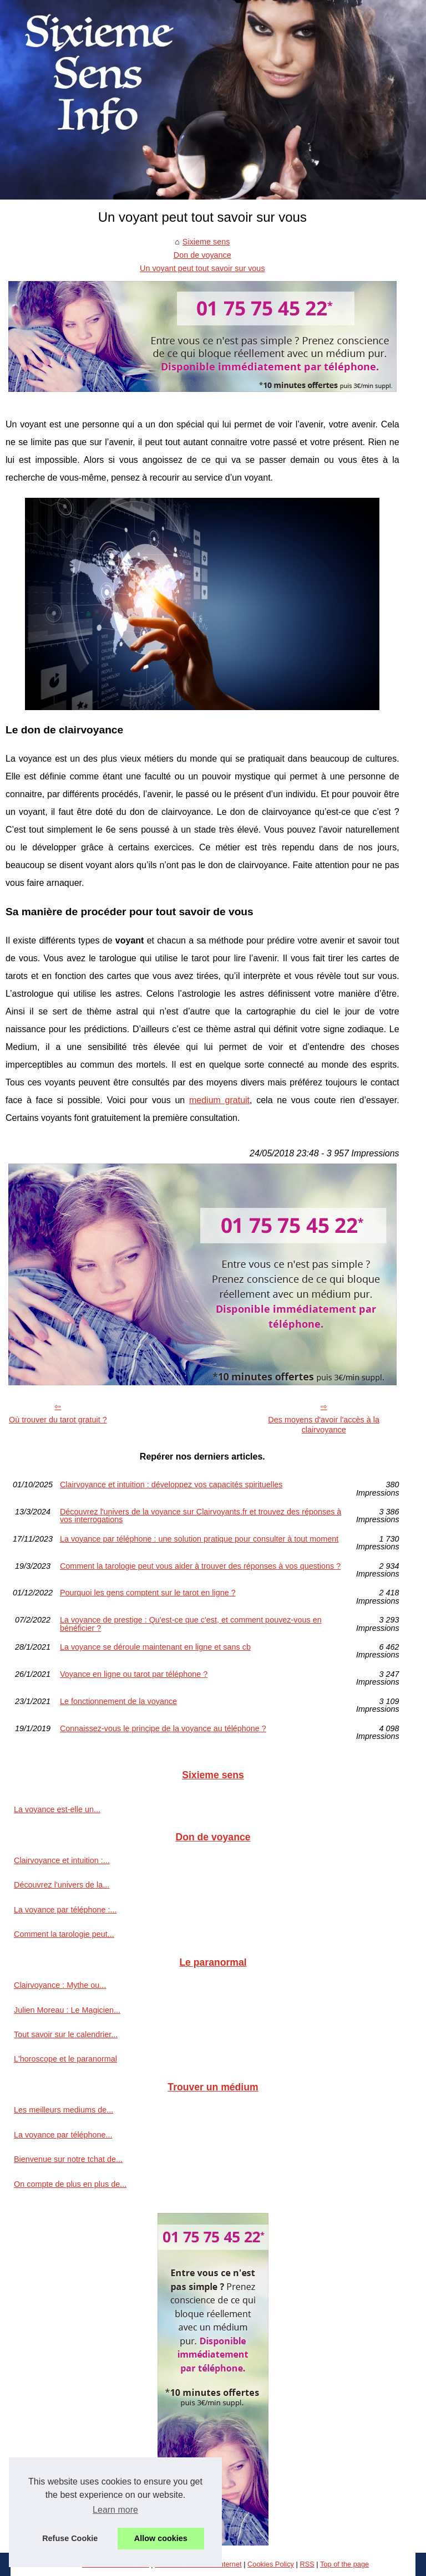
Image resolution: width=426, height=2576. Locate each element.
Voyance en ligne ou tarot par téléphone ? (133, 1674)
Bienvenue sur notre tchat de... (68, 2159)
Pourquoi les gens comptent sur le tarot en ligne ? (148, 1593)
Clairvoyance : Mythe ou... (60, 1985)
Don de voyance (202, 255)
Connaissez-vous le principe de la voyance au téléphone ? (163, 1729)
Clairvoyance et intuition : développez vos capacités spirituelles (171, 1485)
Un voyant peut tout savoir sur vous (202, 268)
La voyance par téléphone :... (65, 1909)
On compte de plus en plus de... (70, 2184)
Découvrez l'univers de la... (61, 1884)
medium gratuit (219, 1100)
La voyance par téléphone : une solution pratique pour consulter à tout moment (199, 1539)
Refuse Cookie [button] (70, 2538)
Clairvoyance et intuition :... (62, 1860)
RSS (307, 2564)
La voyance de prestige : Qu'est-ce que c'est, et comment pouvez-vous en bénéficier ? (191, 1624)
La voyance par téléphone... (63, 2134)
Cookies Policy (270, 2564)
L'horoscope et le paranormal (65, 2058)
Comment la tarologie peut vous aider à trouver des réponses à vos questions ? (200, 1566)
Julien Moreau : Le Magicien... (67, 2010)
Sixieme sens (206, 241)
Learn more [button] (115, 2509)
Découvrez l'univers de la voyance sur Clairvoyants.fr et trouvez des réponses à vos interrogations (200, 1516)
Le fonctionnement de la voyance (118, 1701)
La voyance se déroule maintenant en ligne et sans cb (155, 1647)
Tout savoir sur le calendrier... (66, 2034)
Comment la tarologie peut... (64, 1934)
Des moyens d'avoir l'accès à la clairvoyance (323, 1425)
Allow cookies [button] (160, 2538)
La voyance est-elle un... (57, 1809)
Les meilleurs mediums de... (63, 2109)
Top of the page (344, 2564)
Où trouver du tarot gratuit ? (58, 1419)
